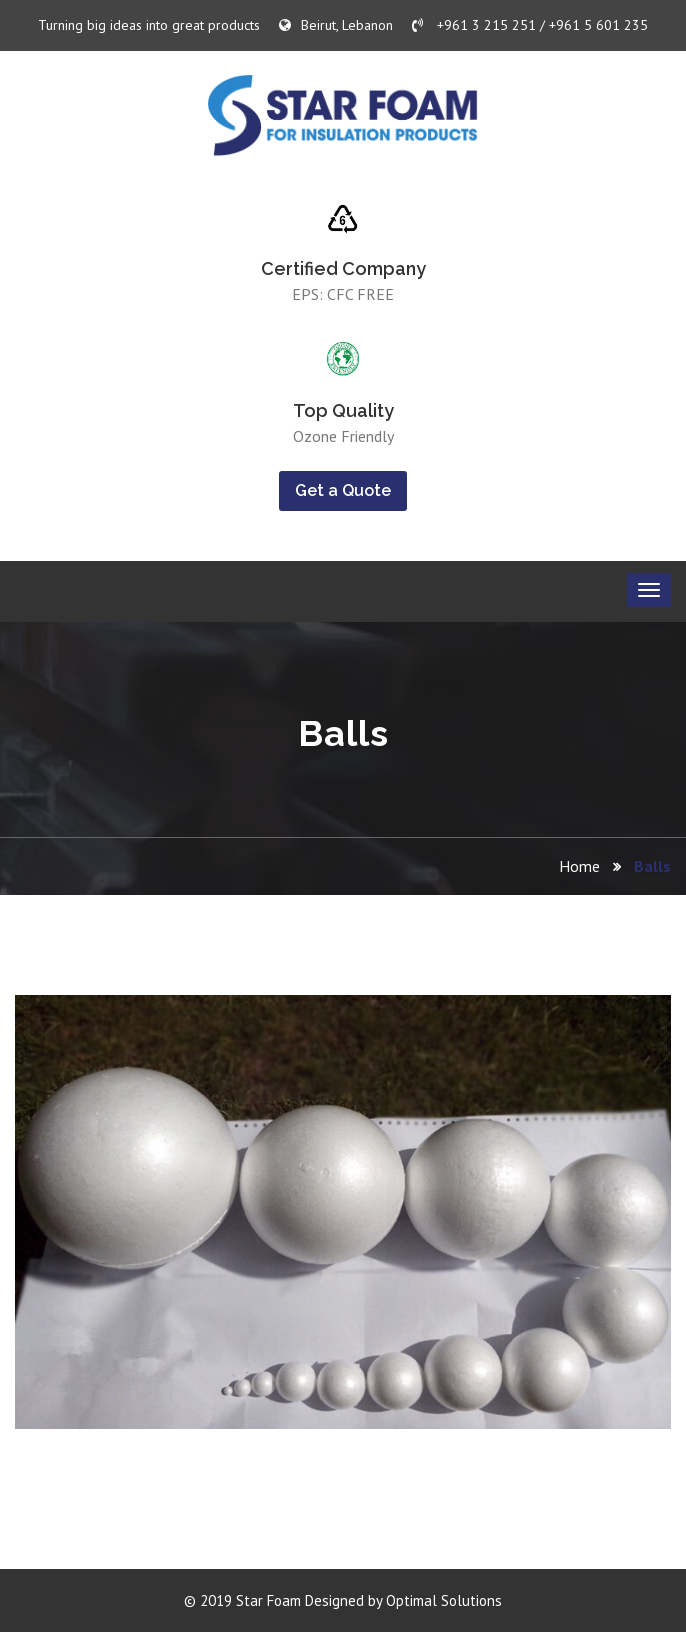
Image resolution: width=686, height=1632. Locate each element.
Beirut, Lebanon (336, 25)
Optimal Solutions (444, 1600)
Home (579, 866)
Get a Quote (343, 490)
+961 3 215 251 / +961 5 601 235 (530, 25)
